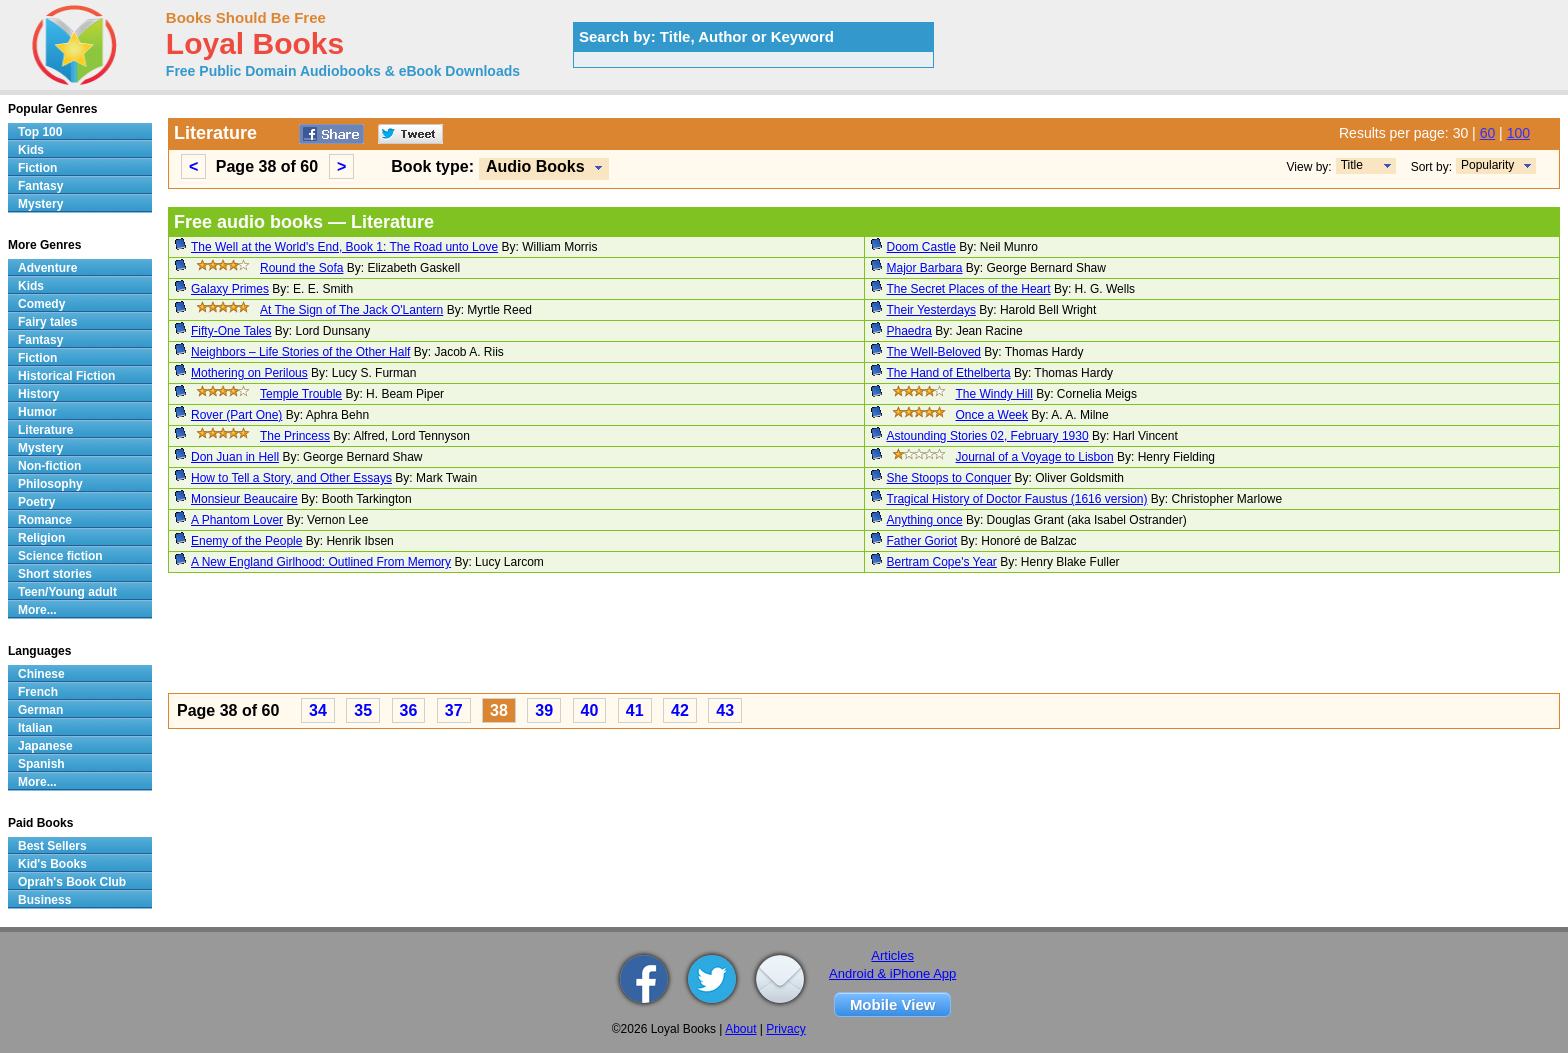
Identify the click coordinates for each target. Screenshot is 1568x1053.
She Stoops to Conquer (949, 478)
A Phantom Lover (237, 520)
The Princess (295, 436)
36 (409, 710)
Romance (45, 520)
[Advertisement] (768, 636)
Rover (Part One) (236, 415)
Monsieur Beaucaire (244, 499)
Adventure (47, 268)
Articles (892, 955)
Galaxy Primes (230, 289)
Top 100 (40, 132)
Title (1352, 165)
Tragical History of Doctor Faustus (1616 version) (1017, 499)
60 (1488, 133)
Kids (31, 150)
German (40, 710)
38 (499, 710)
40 (590, 710)
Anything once (925, 520)
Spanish (41, 764)
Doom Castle (921, 247)
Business (44, 900)
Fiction (37, 168)
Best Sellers (52, 846)
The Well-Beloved (934, 352)
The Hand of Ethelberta (949, 373)
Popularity (1487, 165)
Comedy (41, 304)
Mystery (40, 204)
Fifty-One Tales (231, 331)
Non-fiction (49, 466)
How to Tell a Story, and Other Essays (291, 478)
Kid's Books (52, 864)
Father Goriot (922, 541)
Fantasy (40, 186)
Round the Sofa (301, 268)
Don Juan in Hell (235, 457)
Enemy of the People (246, 541)
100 (1518, 133)
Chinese (41, 674)
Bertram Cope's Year (942, 562)
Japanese (45, 746)
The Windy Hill (994, 394)
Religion (41, 538)
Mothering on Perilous (249, 373)
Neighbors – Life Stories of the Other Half (300, 352)
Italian (35, 728)
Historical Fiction (66, 376)
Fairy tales (47, 322)
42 (680, 710)
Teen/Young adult (67, 592)
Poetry (36, 502)
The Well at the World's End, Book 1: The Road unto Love (344, 247)
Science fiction (60, 556)
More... (37, 610)
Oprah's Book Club (72, 882)
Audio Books (535, 166)
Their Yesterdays (931, 310)
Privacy (785, 1029)
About (740, 1029)
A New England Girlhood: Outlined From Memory (321, 562)
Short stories (55, 574)
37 (454, 710)
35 (363, 710)
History (38, 394)
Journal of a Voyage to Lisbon (1035, 457)
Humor (37, 412)
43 (725, 710)
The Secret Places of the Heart (969, 289)
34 (318, 710)
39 (544, 710)
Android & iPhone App (892, 973)
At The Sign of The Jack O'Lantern (351, 310)
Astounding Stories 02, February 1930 (988, 436)
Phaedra (909, 331)
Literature (45, 430)
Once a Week (992, 415)
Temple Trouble (301, 394)
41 (635, 710)
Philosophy (50, 484)
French (38, 692)
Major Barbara (925, 268)
